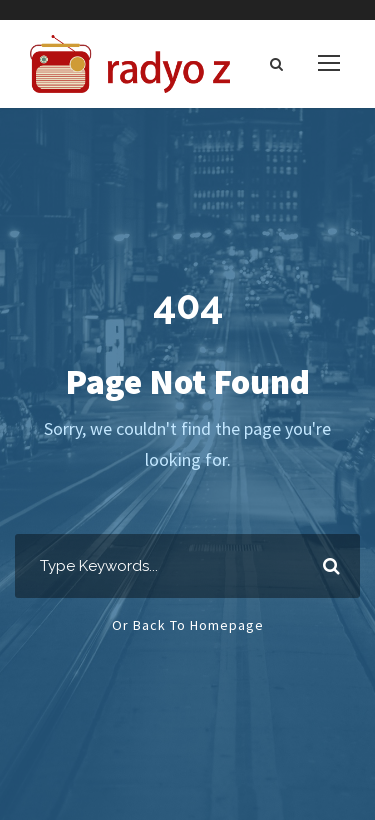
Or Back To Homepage (188, 625)
